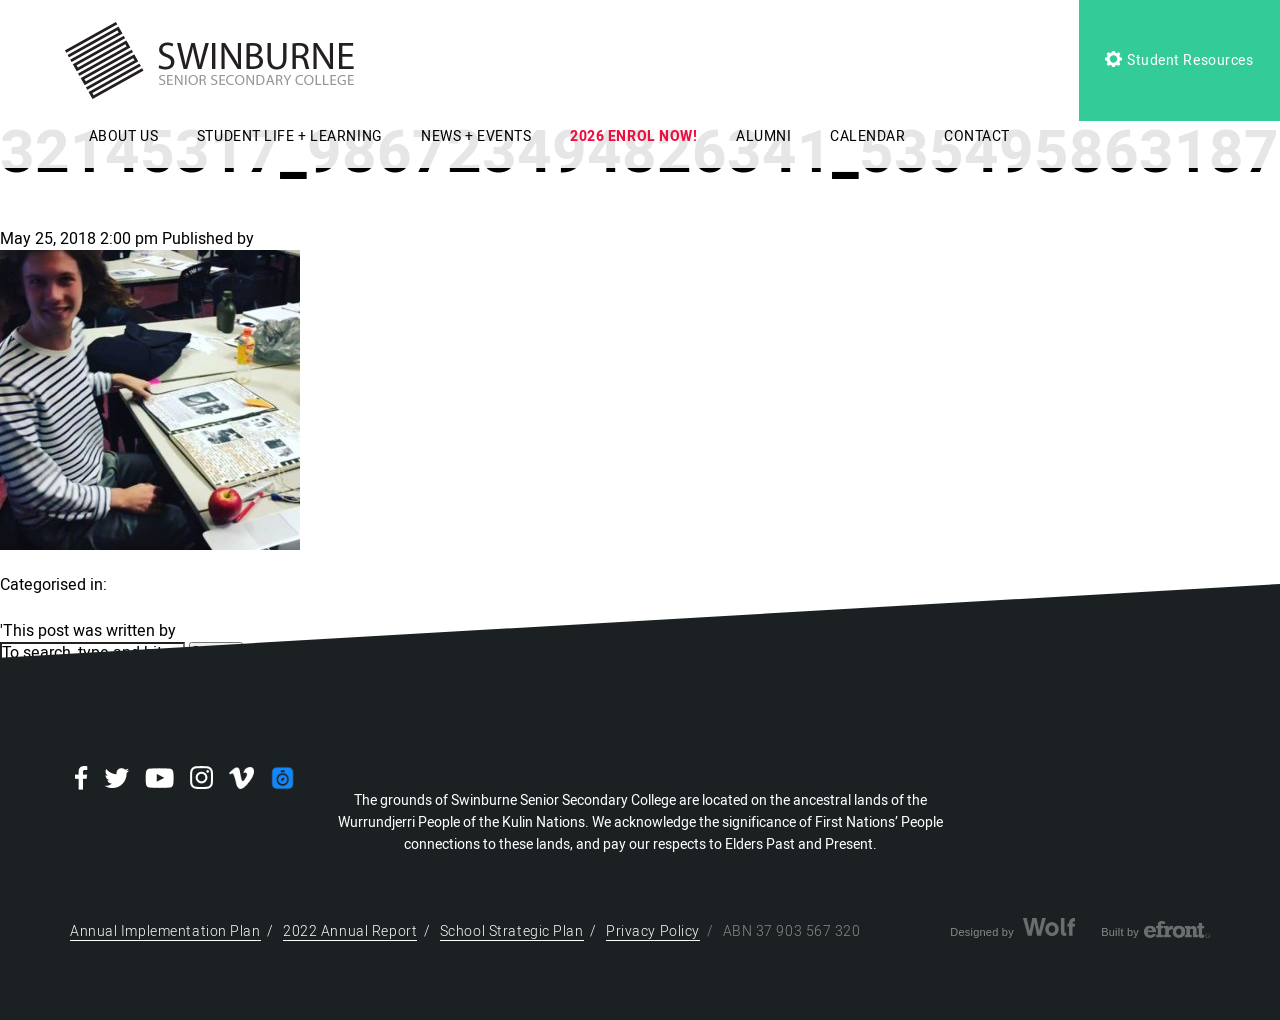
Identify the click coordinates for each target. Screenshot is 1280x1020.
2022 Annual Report (350, 931)
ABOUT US (123, 136)
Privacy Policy (653, 931)
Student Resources (1179, 60)
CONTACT (977, 136)
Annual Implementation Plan (165, 931)
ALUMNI (763, 136)
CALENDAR (867, 136)
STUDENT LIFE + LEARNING (290, 136)
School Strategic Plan (512, 931)
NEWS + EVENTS (476, 136)
